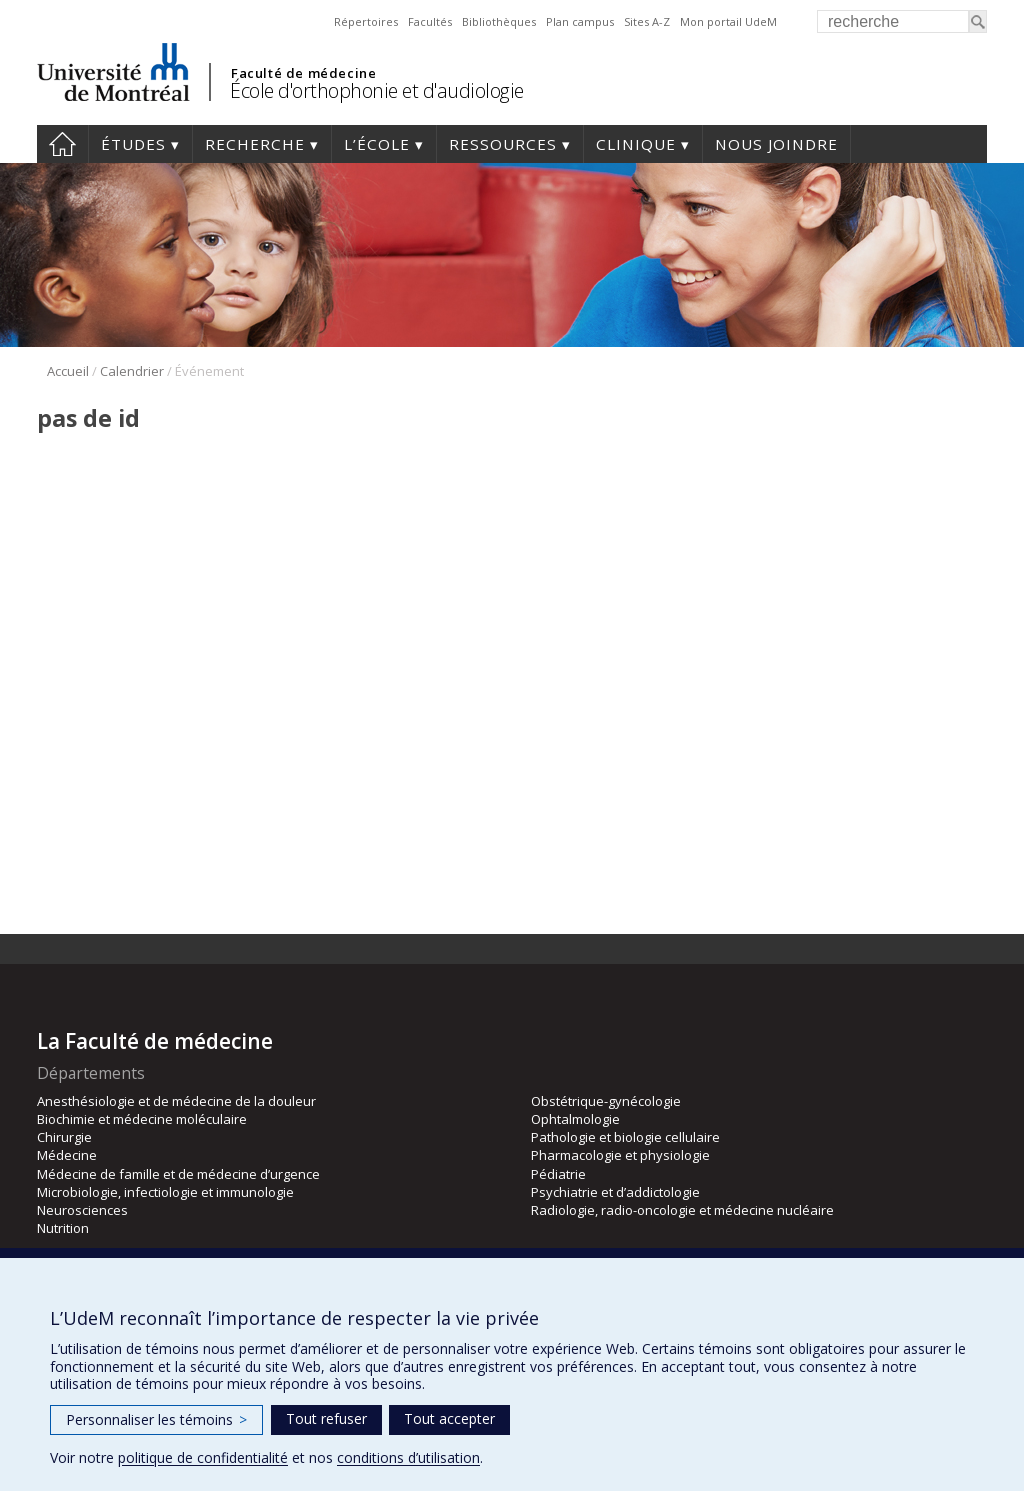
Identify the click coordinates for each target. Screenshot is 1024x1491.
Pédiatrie (558, 1174)
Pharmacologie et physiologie (620, 1155)
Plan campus (580, 21)
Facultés (430, 21)
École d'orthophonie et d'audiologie (377, 90)
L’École (377, 144)
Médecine (67, 1155)
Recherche (255, 144)
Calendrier (132, 371)
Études (133, 144)
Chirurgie (64, 1137)
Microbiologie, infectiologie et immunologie (165, 1192)
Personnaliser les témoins (156, 1419)
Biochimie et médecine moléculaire (142, 1119)
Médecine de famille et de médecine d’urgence (178, 1174)
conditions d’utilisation (408, 1457)
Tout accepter (449, 1418)
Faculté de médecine (303, 73)
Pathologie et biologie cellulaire (625, 1137)
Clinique (636, 144)
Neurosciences (82, 1210)
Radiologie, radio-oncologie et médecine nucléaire (682, 1210)
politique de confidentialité (203, 1457)
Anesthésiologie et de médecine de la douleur (176, 1101)
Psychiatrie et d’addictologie (615, 1192)
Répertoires (366, 21)
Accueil (62, 144)
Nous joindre (776, 144)
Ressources (503, 144)
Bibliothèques (499, 21)
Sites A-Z (647, 21)
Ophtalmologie (575, 1119)
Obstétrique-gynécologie (606, 1101)
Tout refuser (326, 1418)
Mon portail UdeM (728, 21)
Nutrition (63, 1228)
